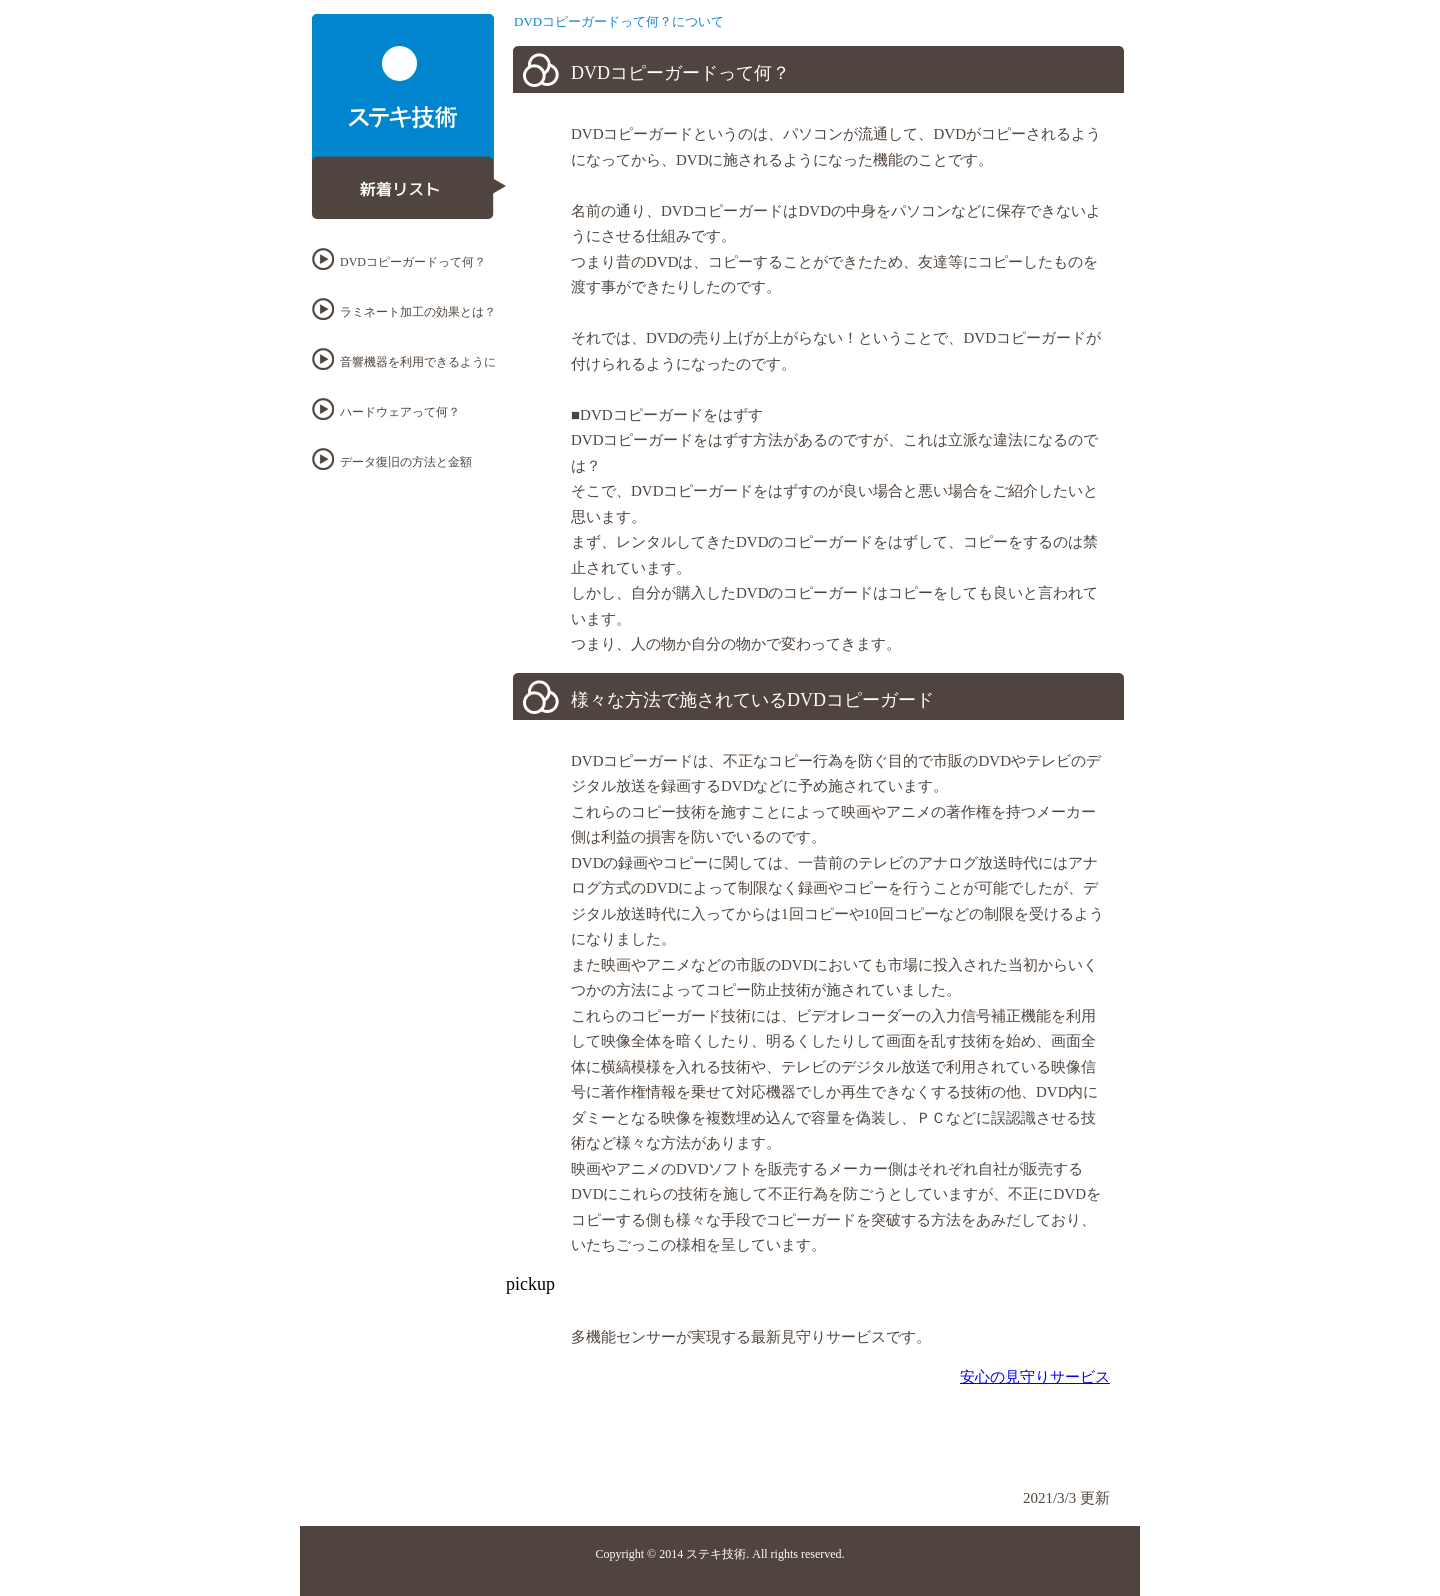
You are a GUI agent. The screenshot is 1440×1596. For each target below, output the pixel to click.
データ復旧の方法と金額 (406, 462)
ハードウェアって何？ (400, 412)
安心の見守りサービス (1035, 1377)
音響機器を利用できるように (418, 362)
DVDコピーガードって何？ (413, 262)
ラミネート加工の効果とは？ (418, 312)
